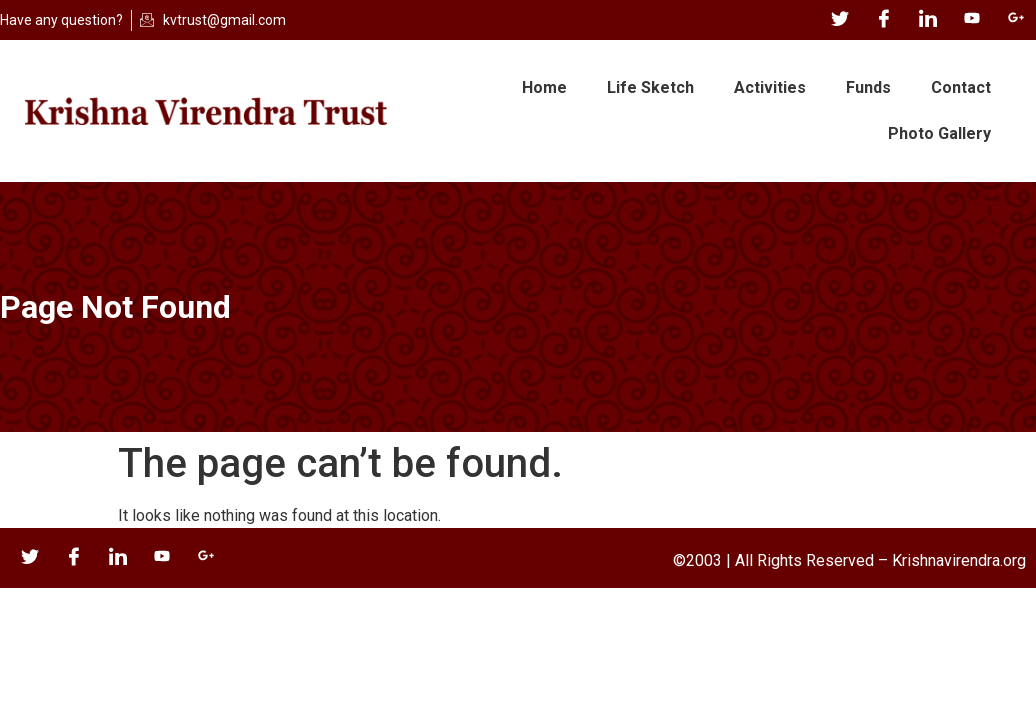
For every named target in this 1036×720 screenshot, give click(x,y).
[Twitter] (840, 20)
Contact (961, 87)
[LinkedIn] (928, 20)
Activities (770, 87)
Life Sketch (650, 87)
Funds (868, 87)
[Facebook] (884, 20)
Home (544, 87)
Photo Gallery (939, 133)
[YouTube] (972, 20)
